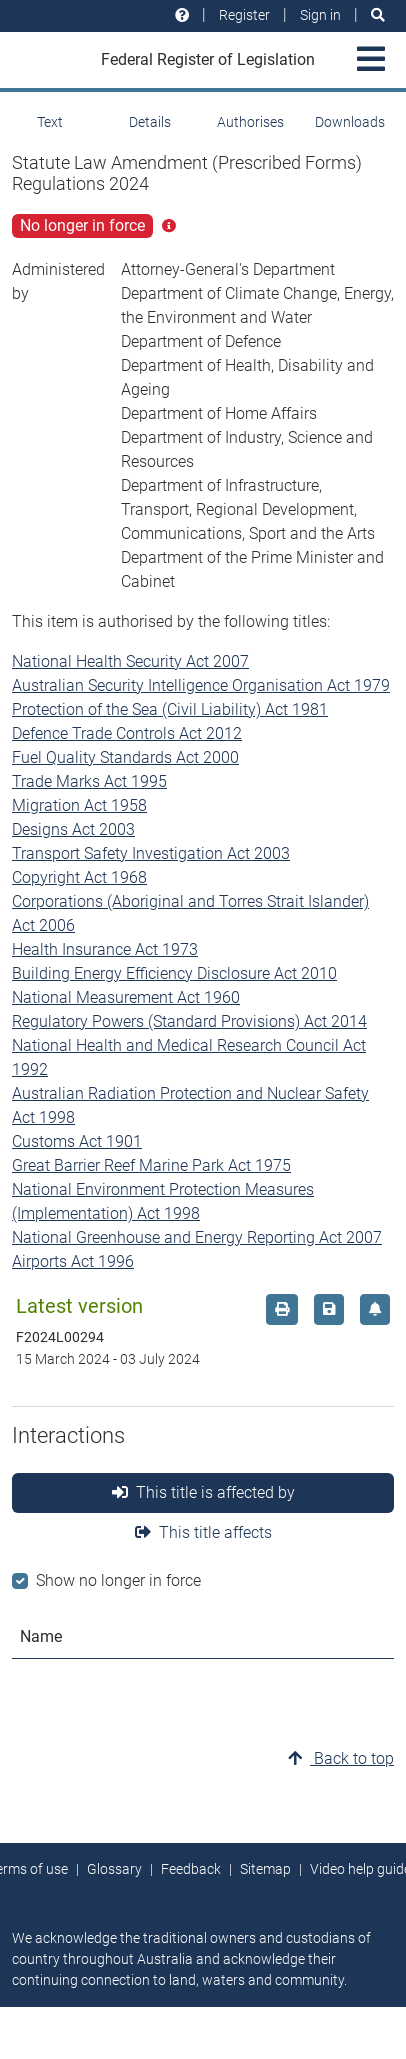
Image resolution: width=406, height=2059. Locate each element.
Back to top (341, 1758)
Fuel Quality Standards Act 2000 (125, 757)
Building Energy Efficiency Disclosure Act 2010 (174, 973)
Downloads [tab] (350, 122)
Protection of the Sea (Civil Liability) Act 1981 (170, 709)
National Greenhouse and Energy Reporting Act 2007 (197, 1237)
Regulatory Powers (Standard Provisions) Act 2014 (189, 1021)
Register (244, 15)
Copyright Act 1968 (79, 877)
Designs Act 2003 (73, 829)
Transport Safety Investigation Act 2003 (151, 853)
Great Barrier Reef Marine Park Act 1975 (151, 1165)
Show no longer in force (118, 1580)
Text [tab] (50, 122)
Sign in (320, 15)
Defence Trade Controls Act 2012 (127, 733)
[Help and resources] (182, 15)
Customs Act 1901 (77, 1141)
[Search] (378, 15)
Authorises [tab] (250, 122)
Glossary (114, 1869)
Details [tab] (150, 122)
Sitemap (265, 1869)
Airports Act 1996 (73, 1261)
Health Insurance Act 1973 (105, 949)
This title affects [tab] (203, 1532)
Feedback (191, 1869)
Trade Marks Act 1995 (89, 781)
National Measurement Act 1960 (126, 997)
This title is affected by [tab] (203, 1492)
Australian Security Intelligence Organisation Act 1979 (201, 685)
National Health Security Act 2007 (130, 661)
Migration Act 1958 (79, 805)
